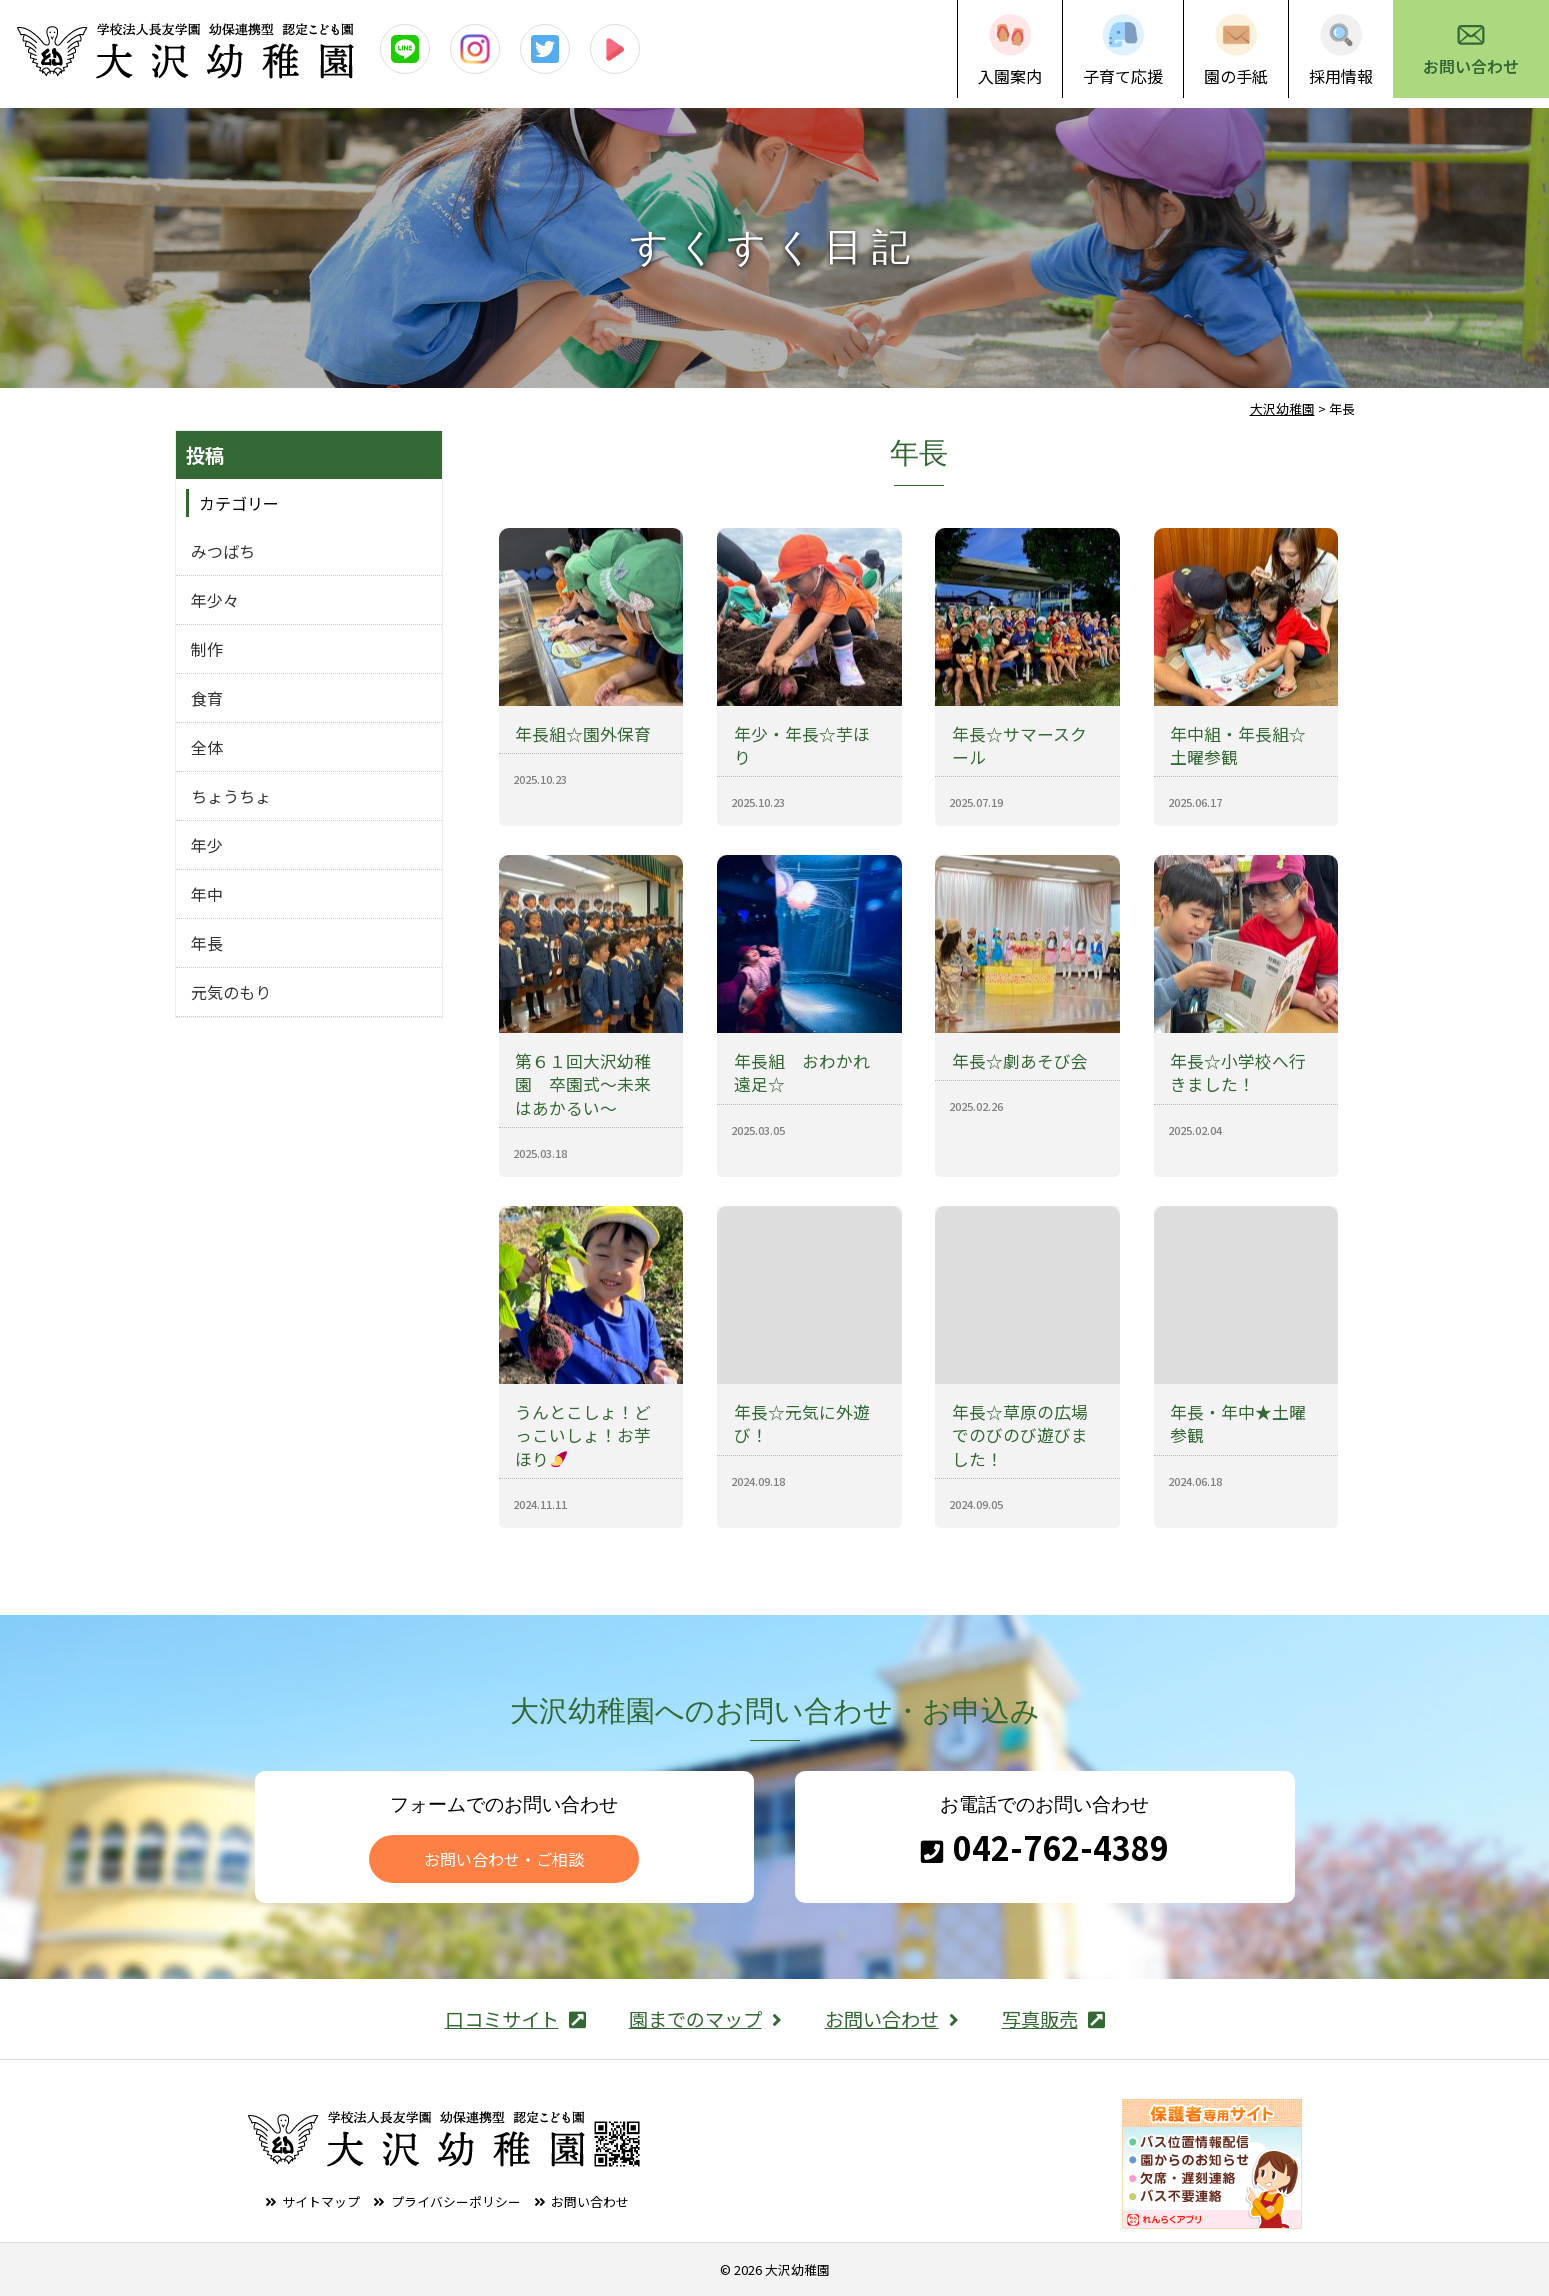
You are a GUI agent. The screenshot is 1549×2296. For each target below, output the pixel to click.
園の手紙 (1236, 76)
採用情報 (1341, 76)
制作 (207, 649)
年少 (207, 845)
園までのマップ (705, 2019)
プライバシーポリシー (456, 2201)
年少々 (215, 600)
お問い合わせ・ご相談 (504, 1859)
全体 (207, 747)
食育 (207, 698)
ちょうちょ (231, 796)
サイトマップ (321, 2201)
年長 (207, 943)
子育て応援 (1123, 76)
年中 (207, 894)
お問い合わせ (1471, 66)
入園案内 (1010, 76)
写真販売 (1053, 2019)
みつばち (223, 551)
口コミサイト (515, 2019)
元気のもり (231, 992)
